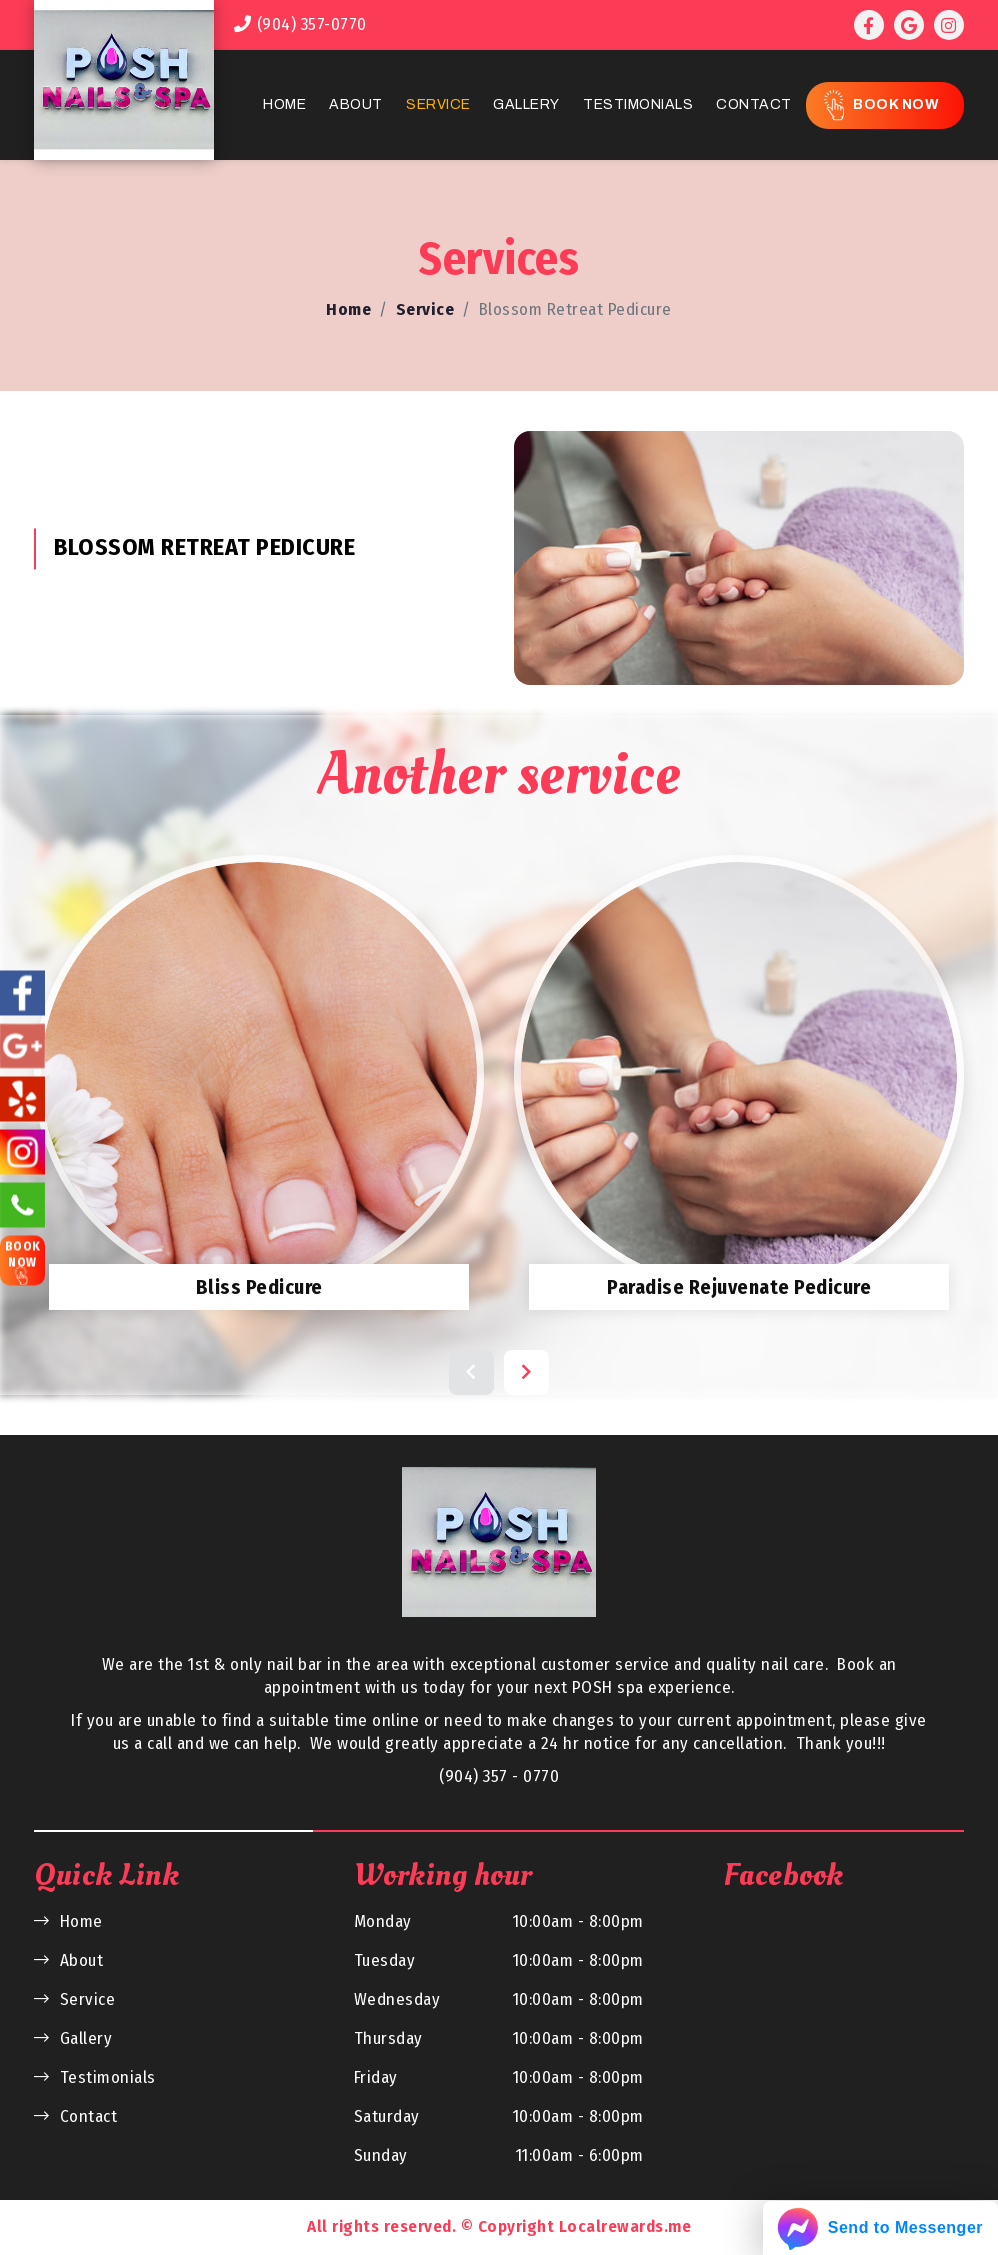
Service (438, 104)
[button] (471, 1372)
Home (284, 104)
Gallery (526, 104)
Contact (754, 104)
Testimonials (638, 104)
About (356, 104)
